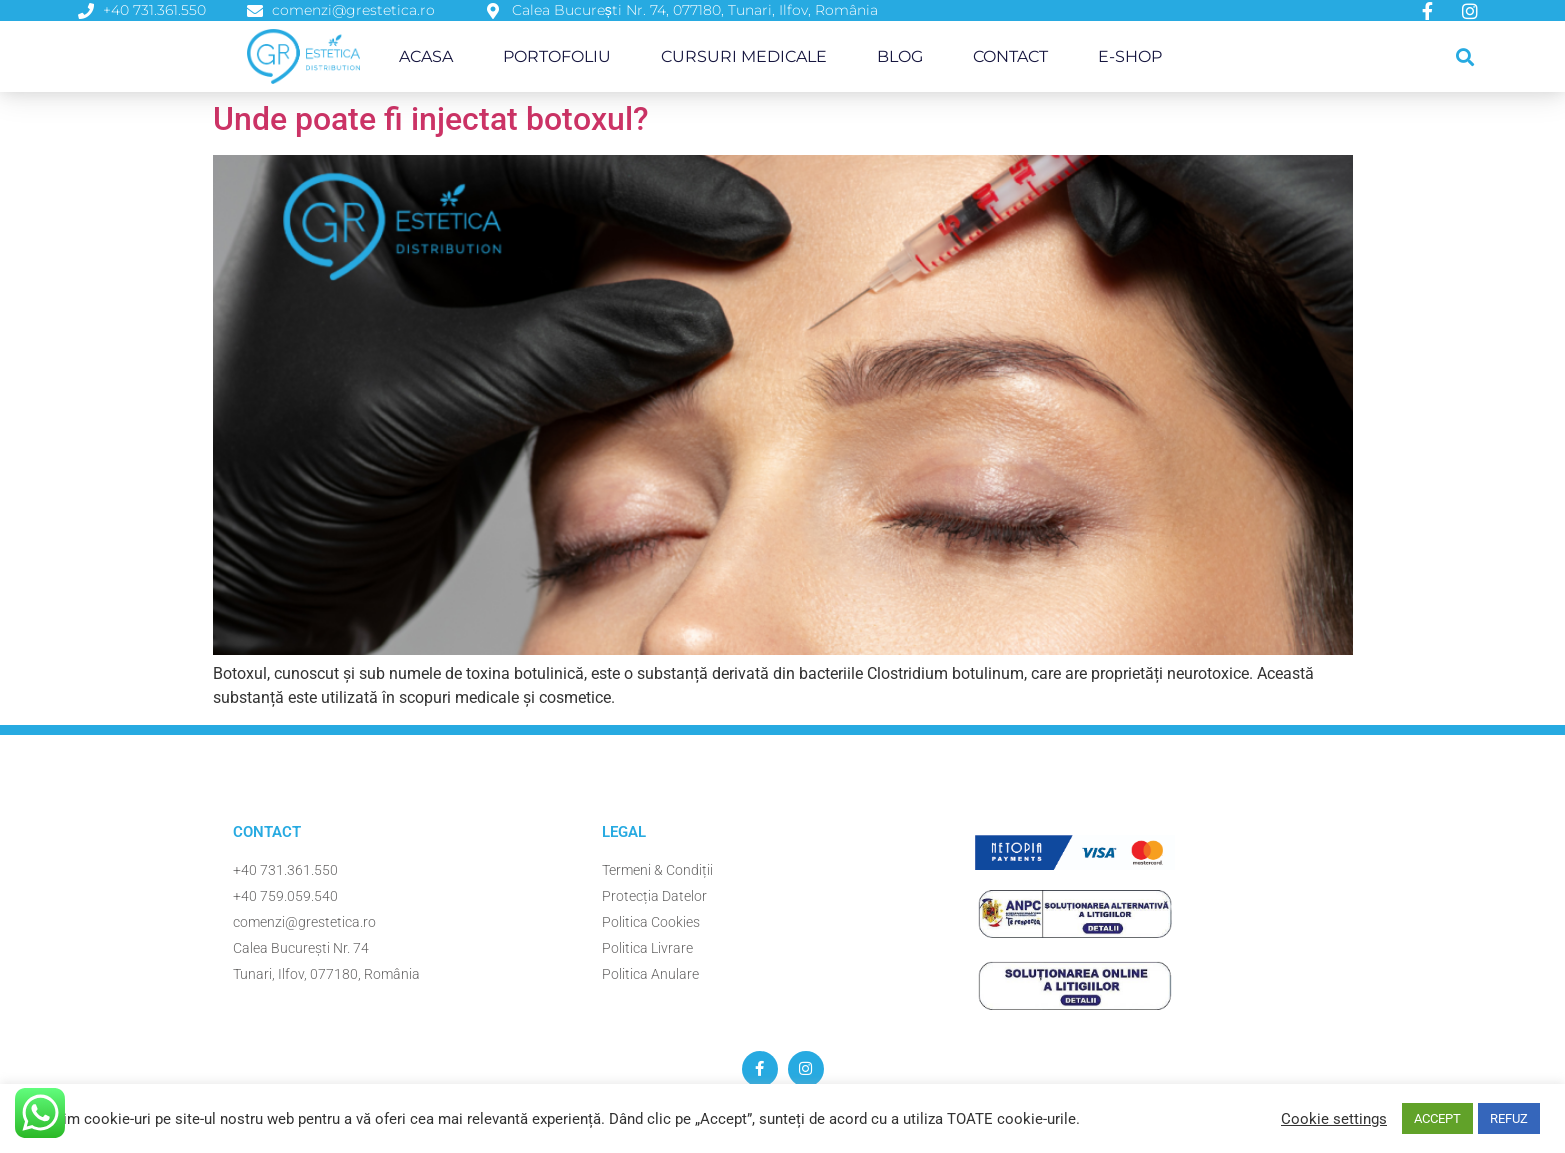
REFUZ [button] (1509, 1118)
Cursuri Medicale (744, 56)
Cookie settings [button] (1334, 1119)
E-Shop (1130, 56)
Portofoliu (557, 56)
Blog (900, 56)
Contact (1010, 56)
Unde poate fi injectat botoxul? (431, 119)
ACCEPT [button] (1437, 1118)
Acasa (426, 56)
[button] (1465, 56)
